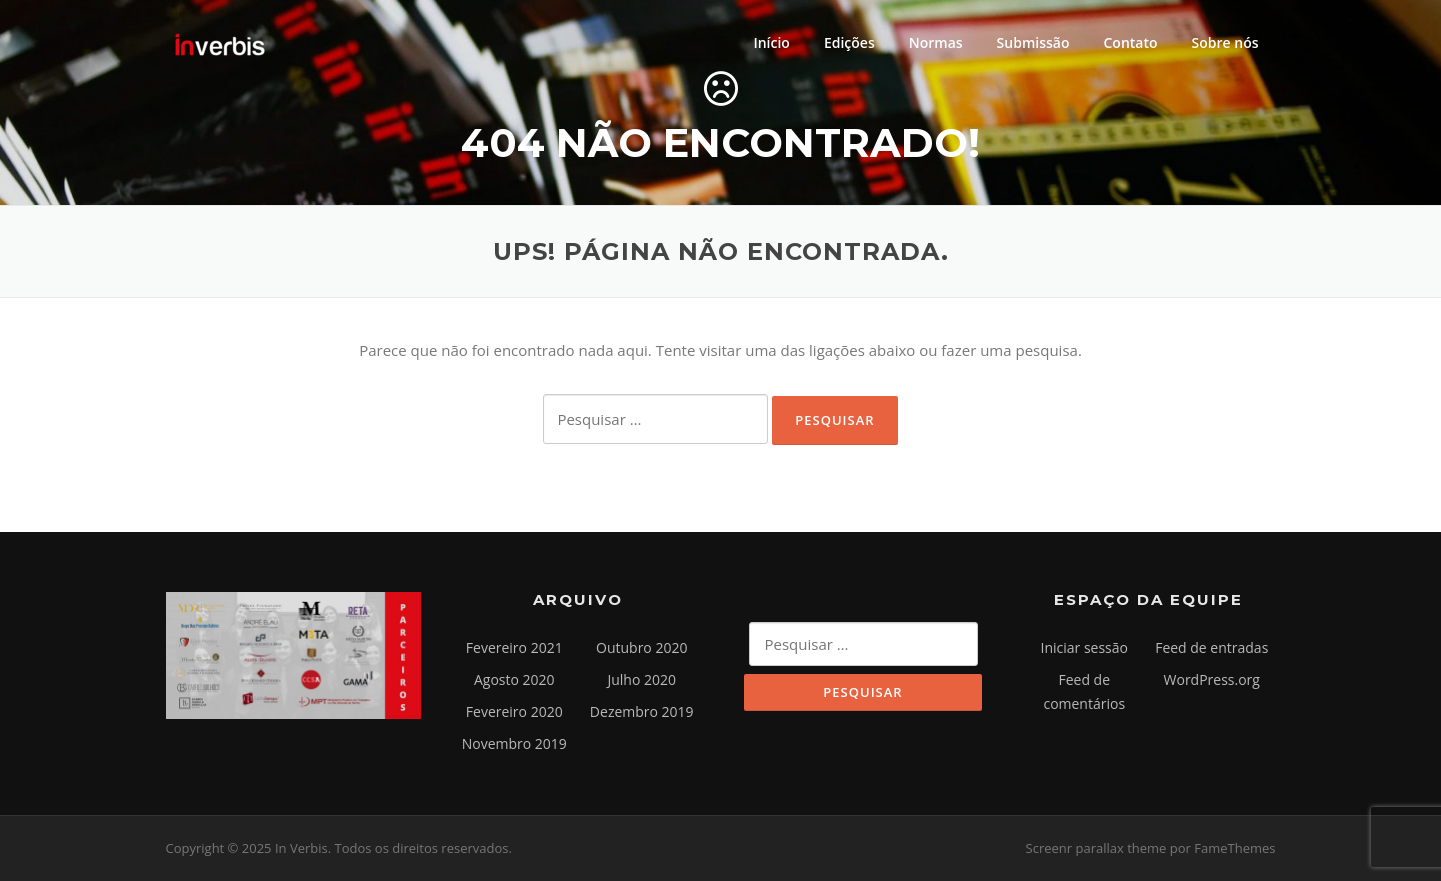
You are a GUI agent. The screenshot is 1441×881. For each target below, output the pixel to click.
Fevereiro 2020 (514, 711)
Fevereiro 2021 (514, 647)
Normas (936, 42)
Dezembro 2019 (642, 711)
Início (771, 42)
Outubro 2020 (641, 647)
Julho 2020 (641, 679)
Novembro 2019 (514, 743)
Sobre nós (1225, 42)
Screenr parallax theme (1096, 848)
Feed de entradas (1211, 647)
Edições (849, 42)
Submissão (1033, 42)
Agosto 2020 (514, 679)
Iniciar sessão (1085, 647)
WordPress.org (1212, 679)
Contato (1130, 42)
